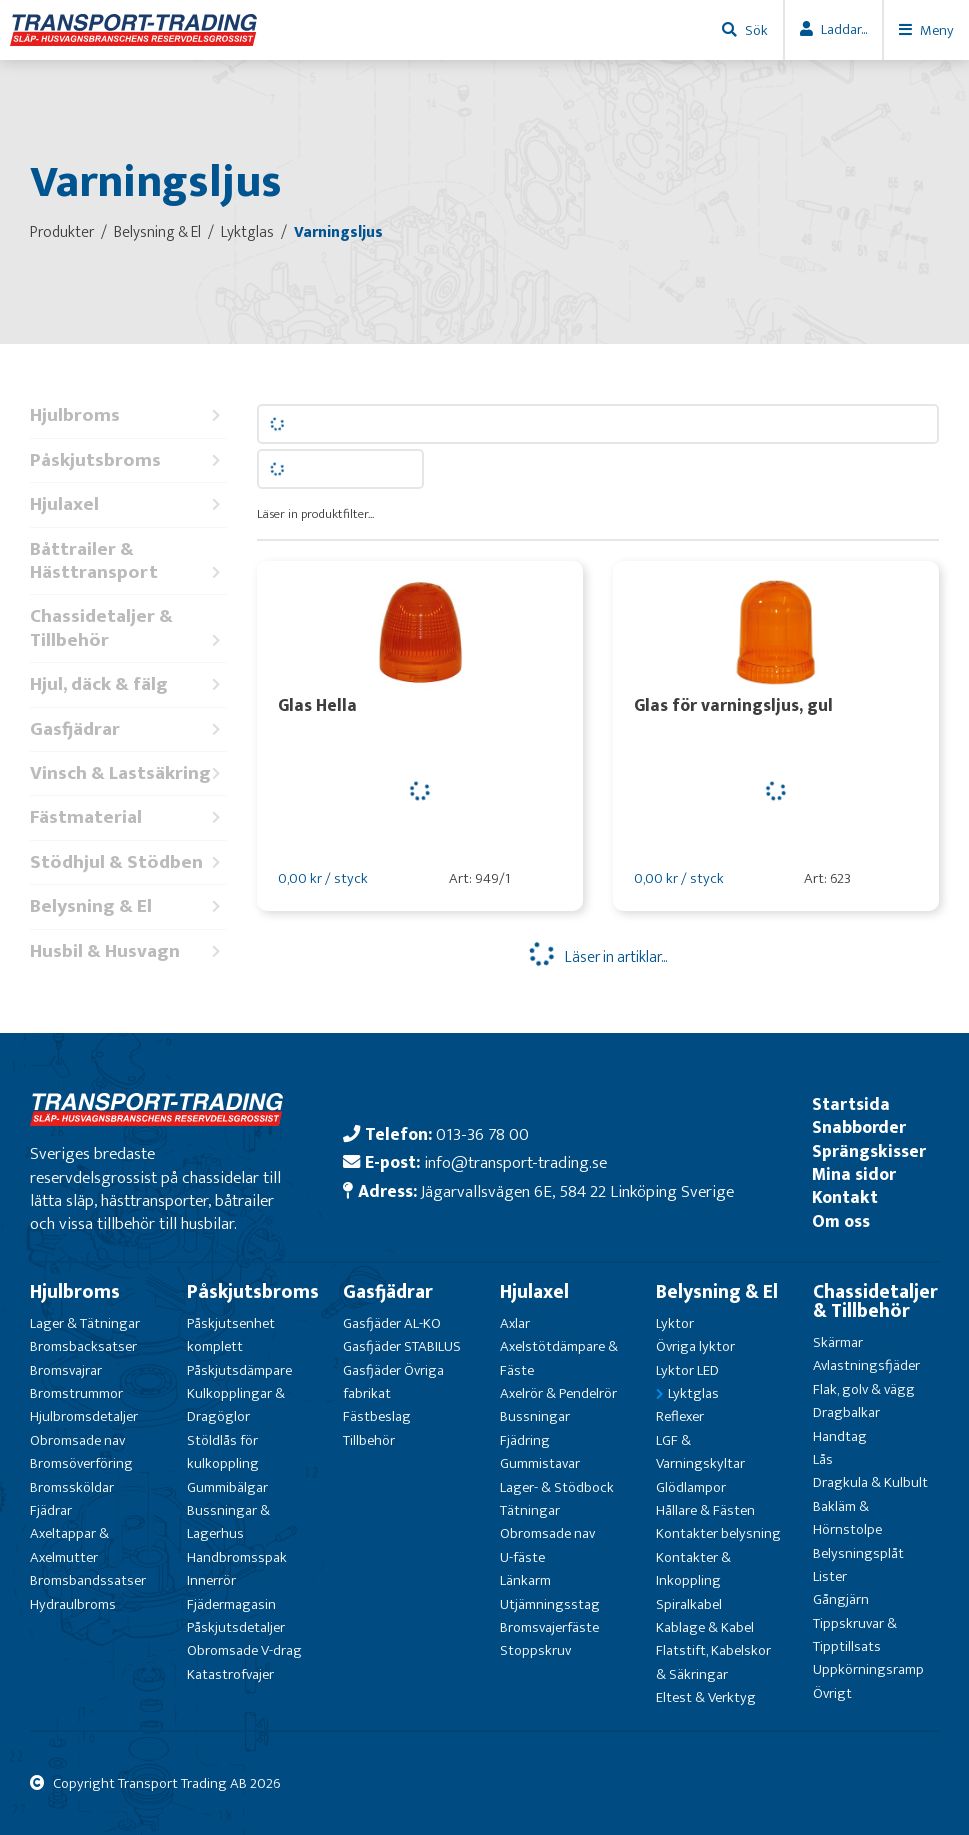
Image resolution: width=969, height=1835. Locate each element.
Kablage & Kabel (705, 1627)
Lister (830, 1576)
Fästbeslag (377, 1416)
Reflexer (680, 1416)
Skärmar (838, 1342)
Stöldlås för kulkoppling (223, 1452)
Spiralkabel (689, 1604)
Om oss (841, 1221)
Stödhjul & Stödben (128, 862)
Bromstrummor (76, 1393)
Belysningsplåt (858, 1553)
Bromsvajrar (66, 1370)
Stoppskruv (535, 1650)
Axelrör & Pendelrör (558, 1393)
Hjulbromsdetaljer (84, 1416)
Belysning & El (128, 906)
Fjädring (525, 1440)
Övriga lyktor (695, 1346)
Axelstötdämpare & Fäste (559, 1358)
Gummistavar (540, 1463)
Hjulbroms (128, 415)
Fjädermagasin (231, 1604)
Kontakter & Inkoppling (693, 1569)
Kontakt (845, 1197)
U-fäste (522, 1557)
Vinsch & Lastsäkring (128, 773)
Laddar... (844, 29)
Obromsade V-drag (244, 1650)
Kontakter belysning (718, 1533)
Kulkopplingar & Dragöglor (236, 1405)
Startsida (851, 1104)
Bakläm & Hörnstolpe (847, 1518)
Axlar (515, 1323)
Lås (823, 1459)
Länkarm (525, 1580)
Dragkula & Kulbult (870, 1482)
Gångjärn (841, 1599)
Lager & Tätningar (85, 1323)
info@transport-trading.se (515, 1162)
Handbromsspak (237, 1557)
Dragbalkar (846, 1412)
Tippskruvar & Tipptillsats (855, 1635)
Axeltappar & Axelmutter (69, 1545)
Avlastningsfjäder (866, 1365)
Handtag (840, 1436)
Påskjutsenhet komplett (231, 1335)
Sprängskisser (869, 1151)
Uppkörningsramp (868, 1669)
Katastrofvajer (230, 1674)
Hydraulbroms (73, 1604)
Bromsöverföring (81, 1463)
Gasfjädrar (128, 729)
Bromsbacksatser (83, 1346)
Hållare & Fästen (705, 1510)
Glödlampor (691, 1487)
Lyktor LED (687, 1370)
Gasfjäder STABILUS (402, 1346)
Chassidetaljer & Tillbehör (128, 628)
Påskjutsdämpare (239, 1370)
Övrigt (832, 1693)
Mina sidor (854, 1174)
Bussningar (535, 1416)
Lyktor (675, 1323)
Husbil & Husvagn (128, 951)
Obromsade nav (77, 1440)
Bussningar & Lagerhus (228, 1522)
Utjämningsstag (550, 1604)
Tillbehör (369, 1440)
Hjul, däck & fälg (128, 684)
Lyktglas (693, 1393)
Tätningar (530, 1510)
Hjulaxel (128, 504)
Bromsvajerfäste (549, 1627)
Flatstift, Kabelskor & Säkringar (713, 1662)
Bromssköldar (72, 1487)
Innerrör (211, 1580)
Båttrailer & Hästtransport (128, 561)
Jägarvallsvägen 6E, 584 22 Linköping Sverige (577, 1191)
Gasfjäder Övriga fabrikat (393, 1382)
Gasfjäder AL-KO (392, 1323)
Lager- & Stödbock (557, 1487)
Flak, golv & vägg (864, 1389)
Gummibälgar (227, 1487)
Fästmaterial (128, 817)
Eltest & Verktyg (706, 1697)
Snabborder (859, 1127)
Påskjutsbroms (128, 460)
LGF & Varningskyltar (700, 1452)
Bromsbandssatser (88, 1580)
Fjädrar (51, 1510)
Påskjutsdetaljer (236, 1627)
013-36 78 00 (482, 1134)
